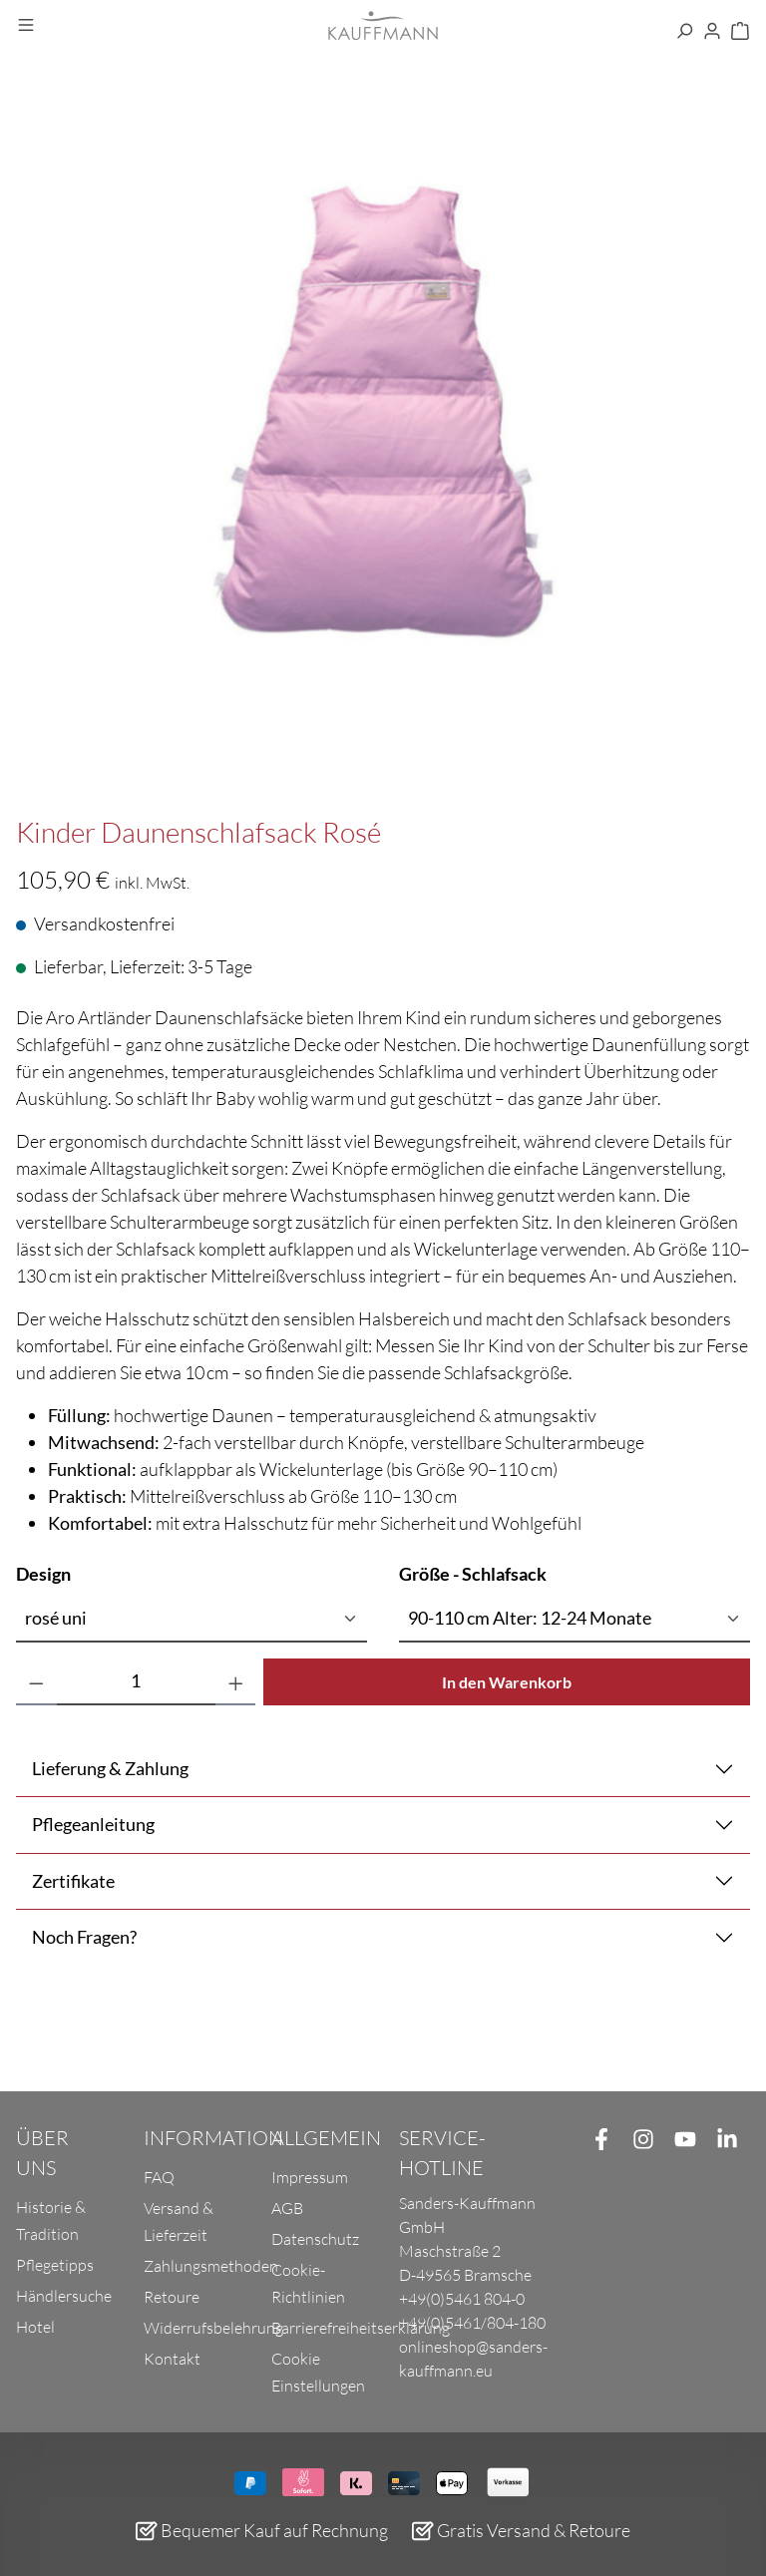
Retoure (171, 2297)
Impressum (309, 2177)
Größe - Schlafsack (473, 1573)
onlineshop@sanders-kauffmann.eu (473, 2359)
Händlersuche (64, 2296)
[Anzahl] (136, 1681)
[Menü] (26, 26)
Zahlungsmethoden (211, 2266)
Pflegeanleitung (93, 1824)
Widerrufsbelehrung (213, 2328)
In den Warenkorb (507, 1681)
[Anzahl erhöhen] (235, 1681)
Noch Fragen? (84, 1937)
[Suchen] (684, 32)
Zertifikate (73, 1881)
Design (43, 1573)
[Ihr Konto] (712, 32)
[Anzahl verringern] (36, 1681)
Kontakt (172, 2359)
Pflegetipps (55, 2265)
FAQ (159, 2177)
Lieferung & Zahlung (110, 1768)
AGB (287, 2208)
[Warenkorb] (740, 32)
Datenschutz (315, 2239)
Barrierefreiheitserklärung (360, 2328)
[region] (383, 449)
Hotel (35, 2327)
